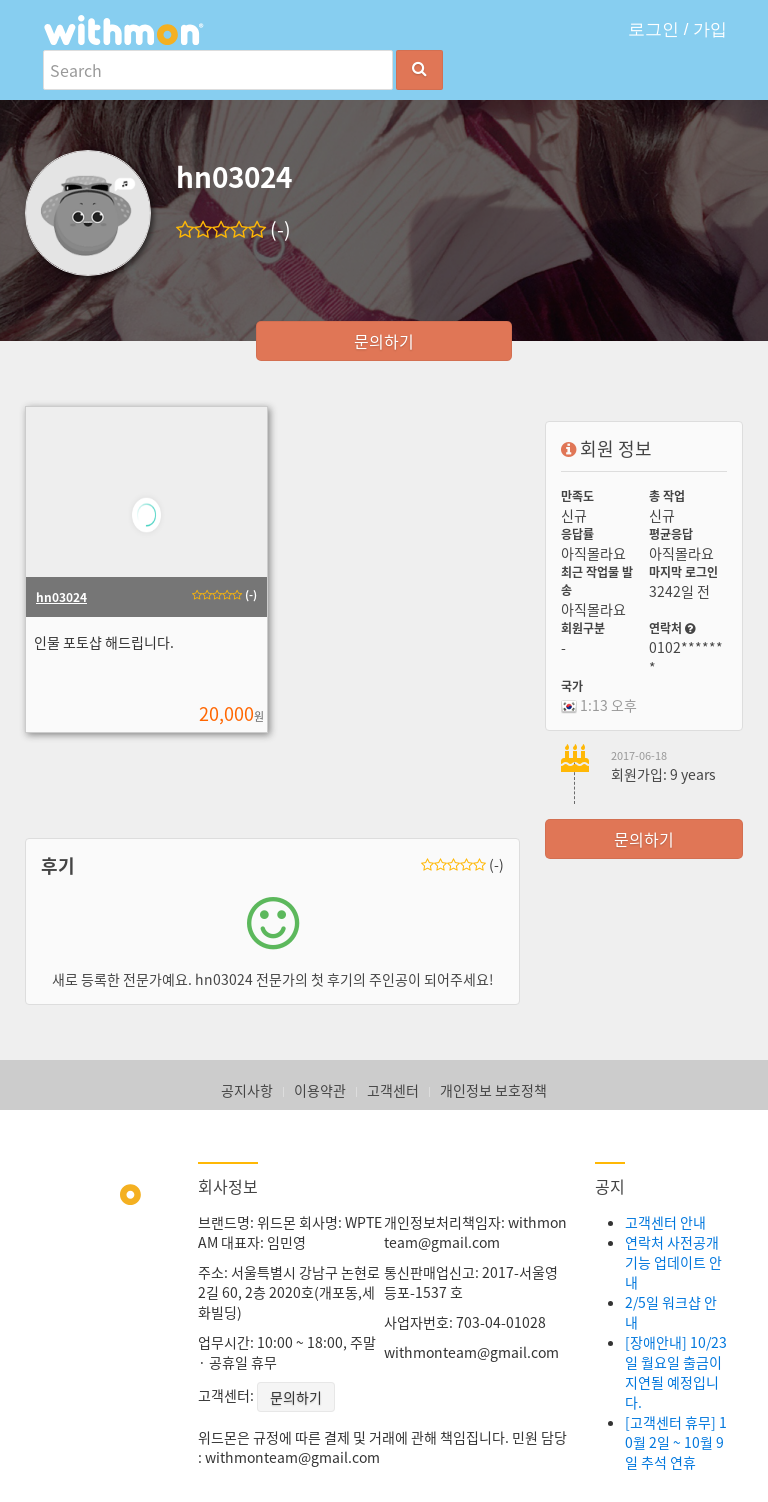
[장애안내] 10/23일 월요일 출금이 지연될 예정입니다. (676, 1372)
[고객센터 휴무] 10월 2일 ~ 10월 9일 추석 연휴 (676, 1442)
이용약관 (320, 1090)
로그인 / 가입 (677, 29)
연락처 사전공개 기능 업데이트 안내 (673, 1262)
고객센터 (393, 1090)
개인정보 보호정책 (493, 1090)
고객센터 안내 (665, 1222)
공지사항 (247, 1090)
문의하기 (384, 341)
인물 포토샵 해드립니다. (102, 642)
